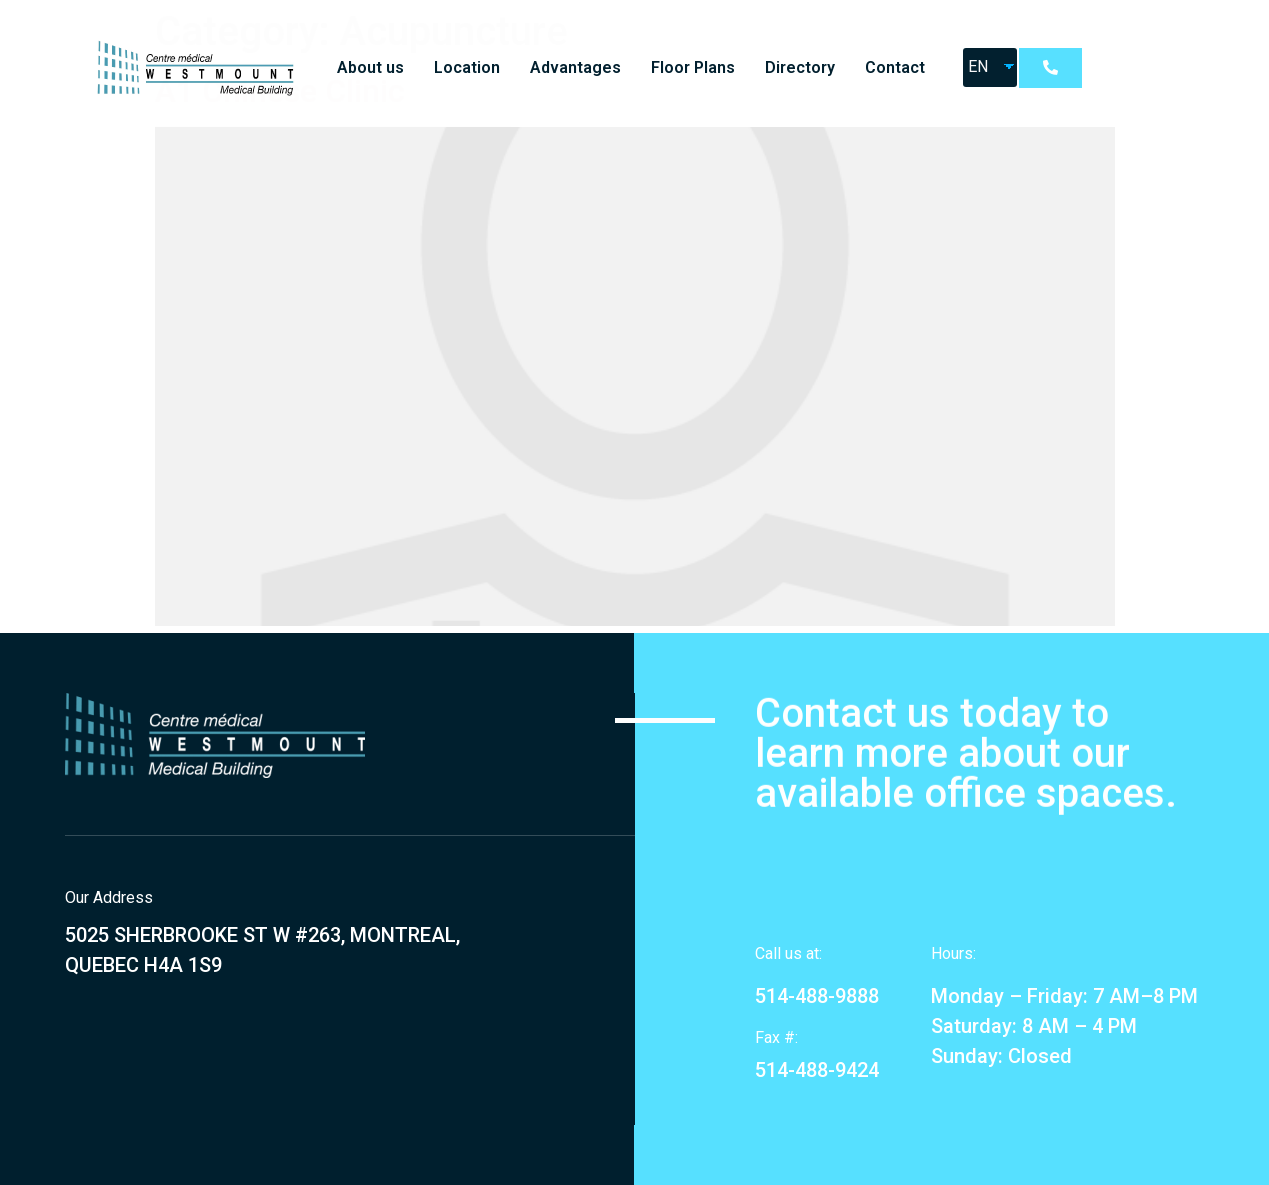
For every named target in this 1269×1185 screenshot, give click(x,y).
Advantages (575, 67)
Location (467, 67)
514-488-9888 (817, 996)
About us (370, 67)
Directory (800, 67)
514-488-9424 (817, 1070)
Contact (895, 67)
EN (978, 66)
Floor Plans (693, 67)
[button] (1050, 68)
